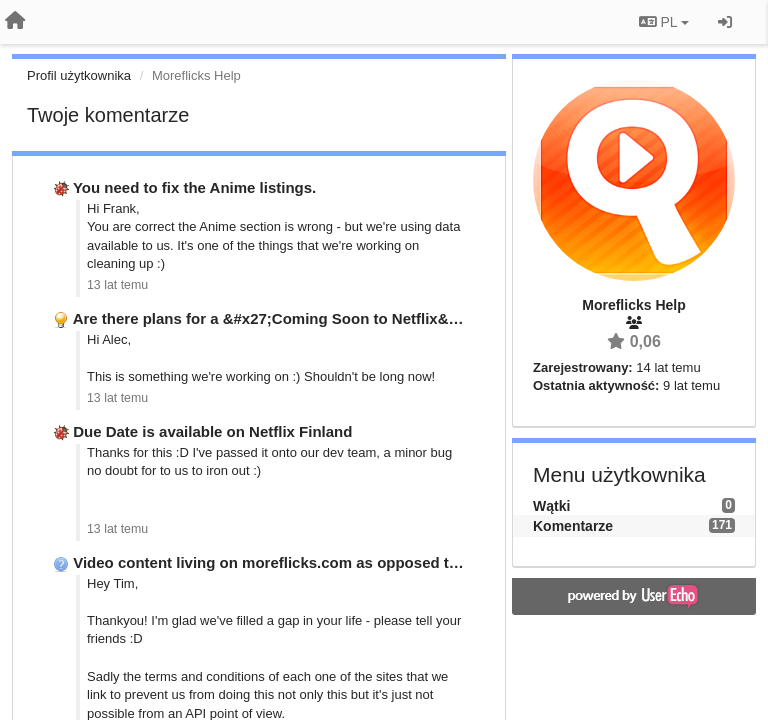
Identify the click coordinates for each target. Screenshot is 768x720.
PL (664, 22)
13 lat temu (117, 285)
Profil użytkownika (79, 75)
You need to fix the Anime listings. (194, 187)
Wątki (551, 506)
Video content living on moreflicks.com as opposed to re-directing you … (333, 562)
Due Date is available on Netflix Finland (212, 431)
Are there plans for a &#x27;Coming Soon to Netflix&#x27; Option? (311, 318)
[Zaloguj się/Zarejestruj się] (725, 22)
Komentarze (573, 526)
